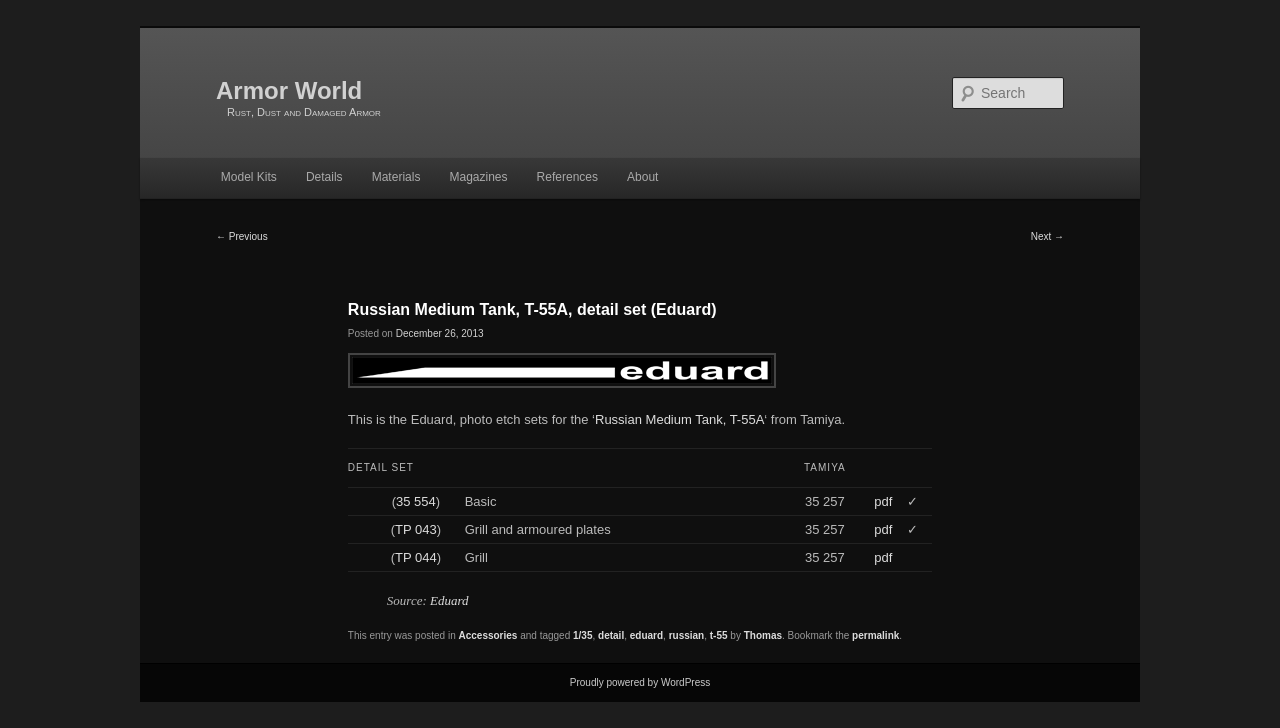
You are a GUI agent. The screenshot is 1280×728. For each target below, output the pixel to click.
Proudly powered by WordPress (640, 682)
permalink (875, 635)
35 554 (416, 501)
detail (611, 635)
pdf (883, 501)
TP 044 (416, 557)
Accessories (487, 635)
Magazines (478, 177)
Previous (242, 236)
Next (1047, 236)
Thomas (763, 635)
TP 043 (416, 529)
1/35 (582, 635)
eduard (646, 635)
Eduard (449, 600)
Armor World (289, 90)
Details (324, 177)
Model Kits (249, 177)
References (567, 177)
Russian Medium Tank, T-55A (679, 419)
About (642, 177)
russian (687, 635)
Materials (396, 177)
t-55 (719, 635)
